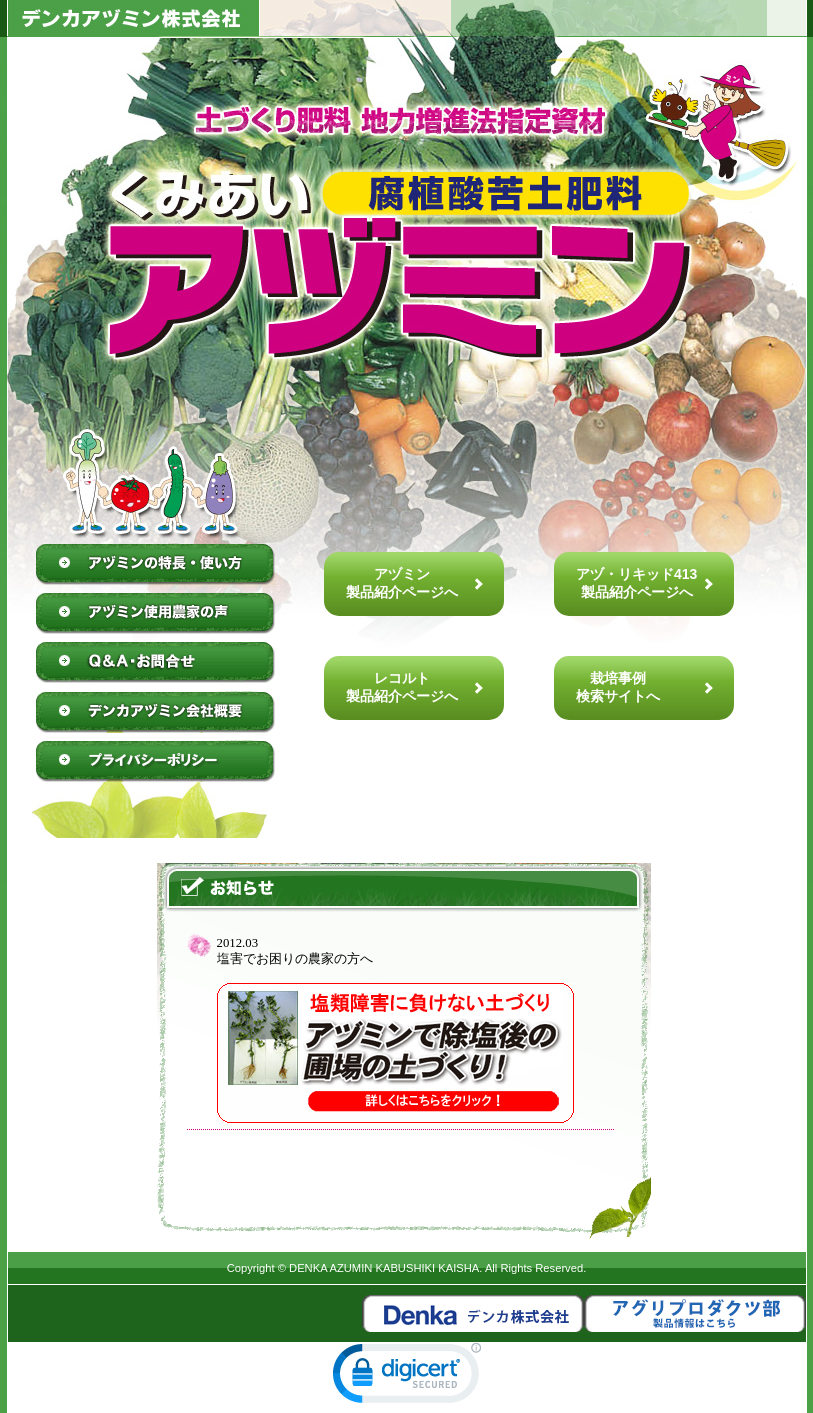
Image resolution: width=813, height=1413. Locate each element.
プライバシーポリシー (156, 761)
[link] (407, 1377)
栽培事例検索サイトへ (618, 687)
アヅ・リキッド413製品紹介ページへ (636, 583)
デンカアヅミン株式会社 (156, 712)
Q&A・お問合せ (156, 663)
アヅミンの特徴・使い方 (156, 565)
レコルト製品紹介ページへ (402, 687)
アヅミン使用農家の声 (156, 614)
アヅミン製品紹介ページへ (402, 583)
